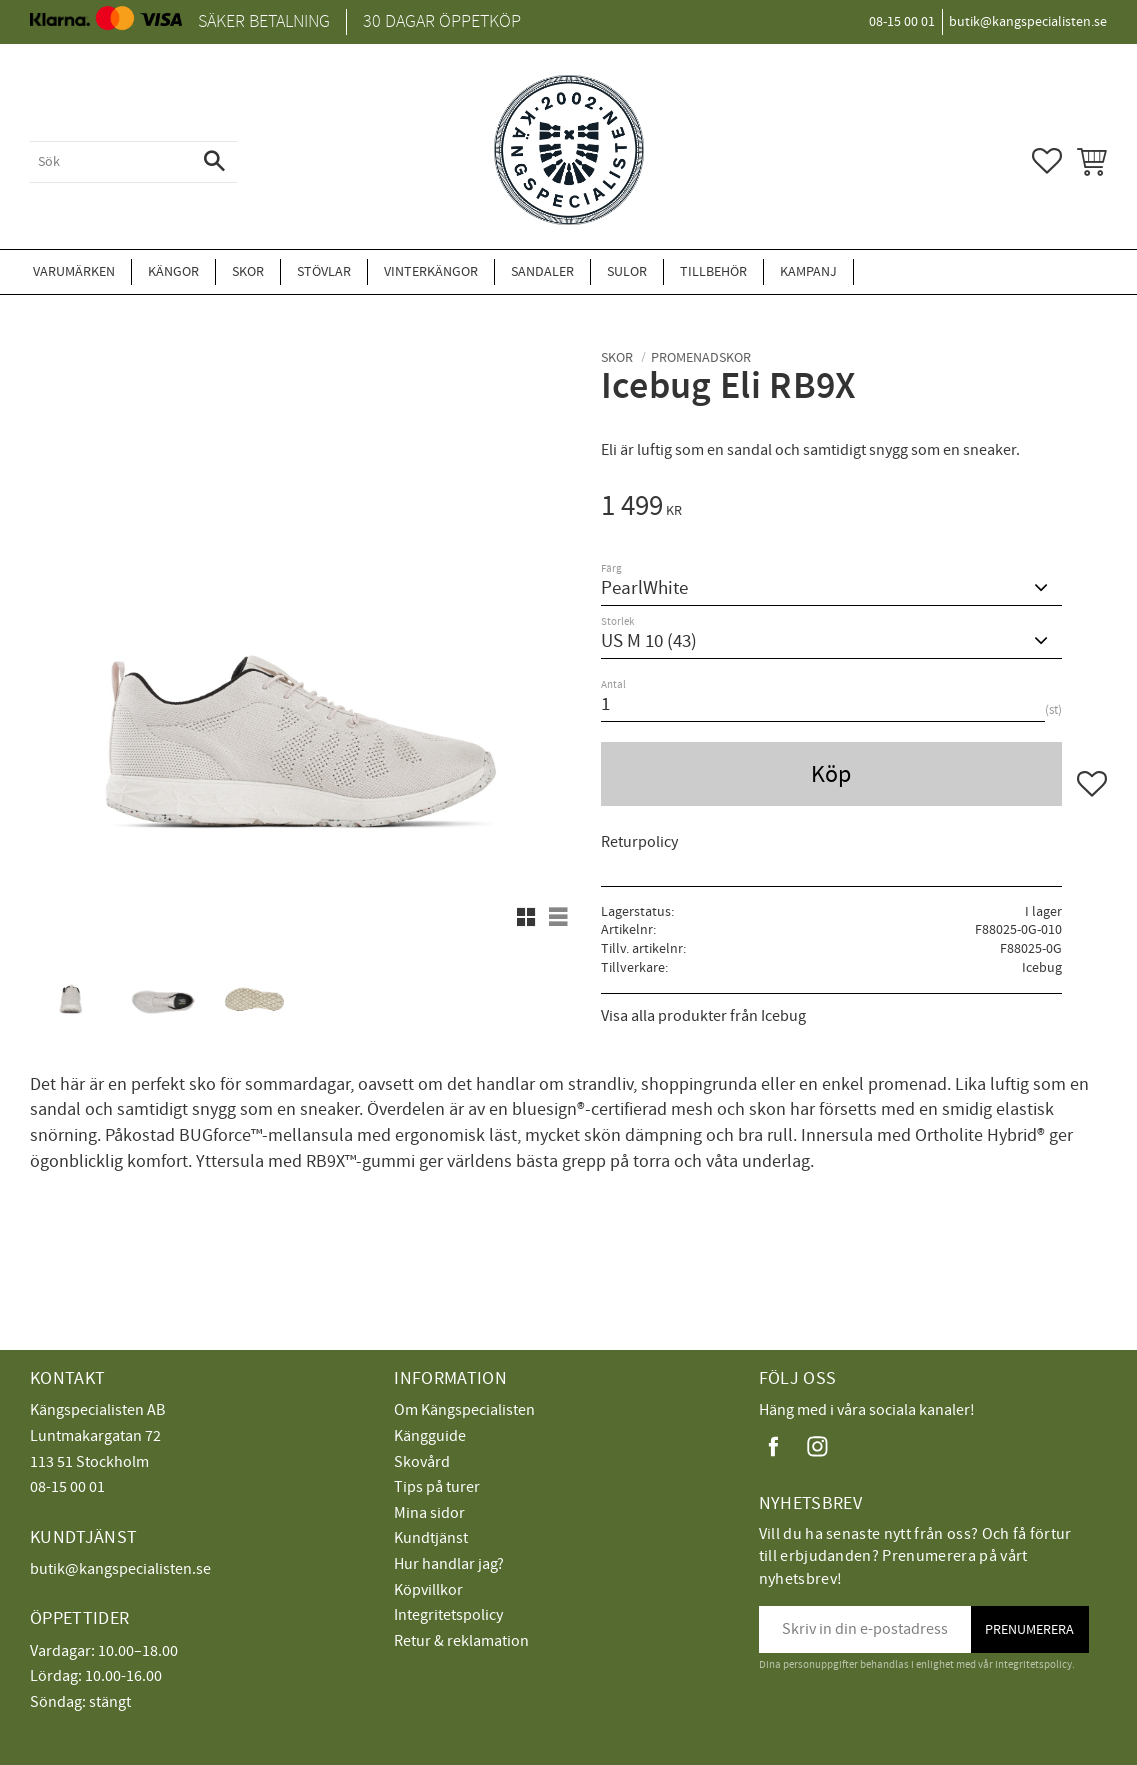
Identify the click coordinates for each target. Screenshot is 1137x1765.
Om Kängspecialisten (464, 1410)
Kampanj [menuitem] (808, 271)
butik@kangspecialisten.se (120, 1569)
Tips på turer (437, 1487)
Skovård (422, 1462)
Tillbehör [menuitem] (713, 271)
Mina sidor (429, 1513)
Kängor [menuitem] (173, 271)
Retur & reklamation (461, 1641)
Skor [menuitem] (248, 271)
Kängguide (430, 1436)
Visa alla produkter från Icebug (703, 1016)
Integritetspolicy (448, 1615)
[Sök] (214, 162)
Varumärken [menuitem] (74, 271)
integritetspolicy (1033, 1664)
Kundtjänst (431, 1538)
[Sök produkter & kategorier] (111, 162)
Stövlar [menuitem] (324, 271)
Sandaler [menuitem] (542, 271)
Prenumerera (1029, 1629)
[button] (1047, 161)
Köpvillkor (428, 1590)
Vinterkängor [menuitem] (431, 271)
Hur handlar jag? (449, 1564)
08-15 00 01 (67, 1487)
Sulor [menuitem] (627, 271)
